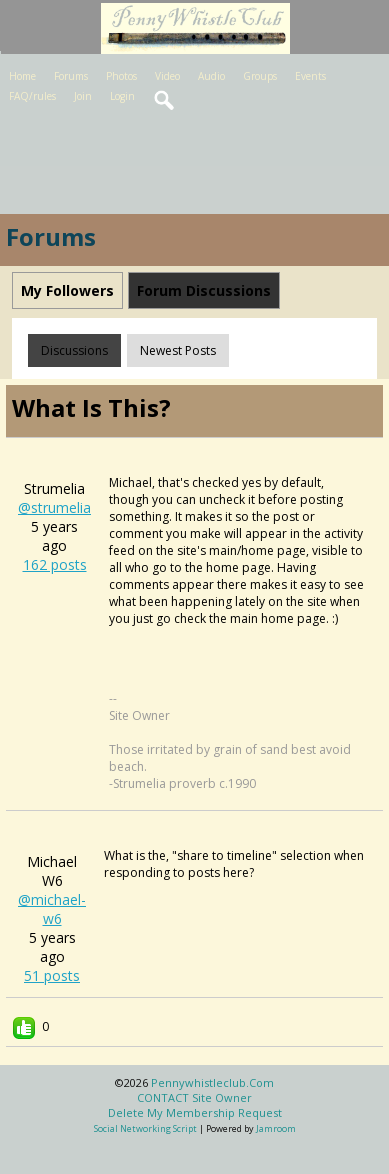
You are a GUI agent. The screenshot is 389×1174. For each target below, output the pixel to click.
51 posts (52, 975)
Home (22, 76)
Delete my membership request (195, 1112)
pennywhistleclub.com (212, 1082)
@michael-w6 (52, 909)
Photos (121, 76)
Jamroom (276, 1128)
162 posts (55, 564)
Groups (260, 76)
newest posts (178, 350)
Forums (71, 76)
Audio (211, 76)
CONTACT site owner (194, 1097)
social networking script (145, 1128)
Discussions (74, 350)
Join (83, 96)
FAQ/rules (32, 96)
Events (310, 76)
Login (122, 96)
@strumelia (54, 507)
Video (167, 76)
